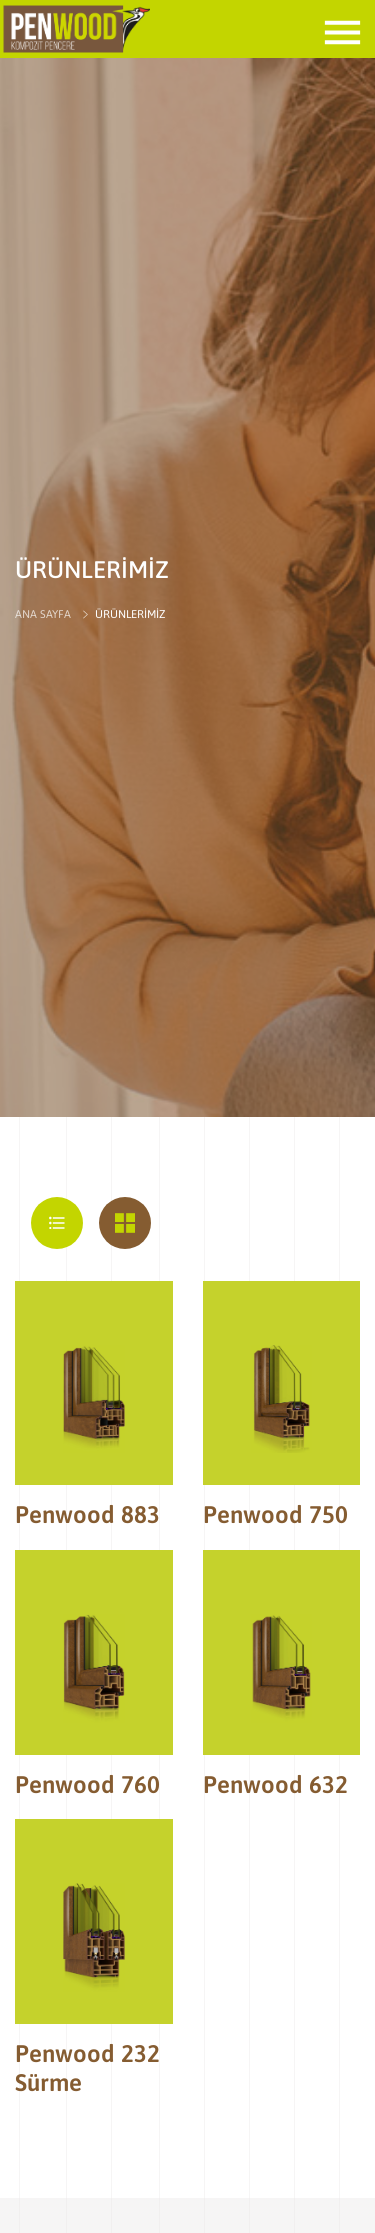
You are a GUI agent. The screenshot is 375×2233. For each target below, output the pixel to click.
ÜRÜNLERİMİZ (130, 614)
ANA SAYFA (43, 614)
